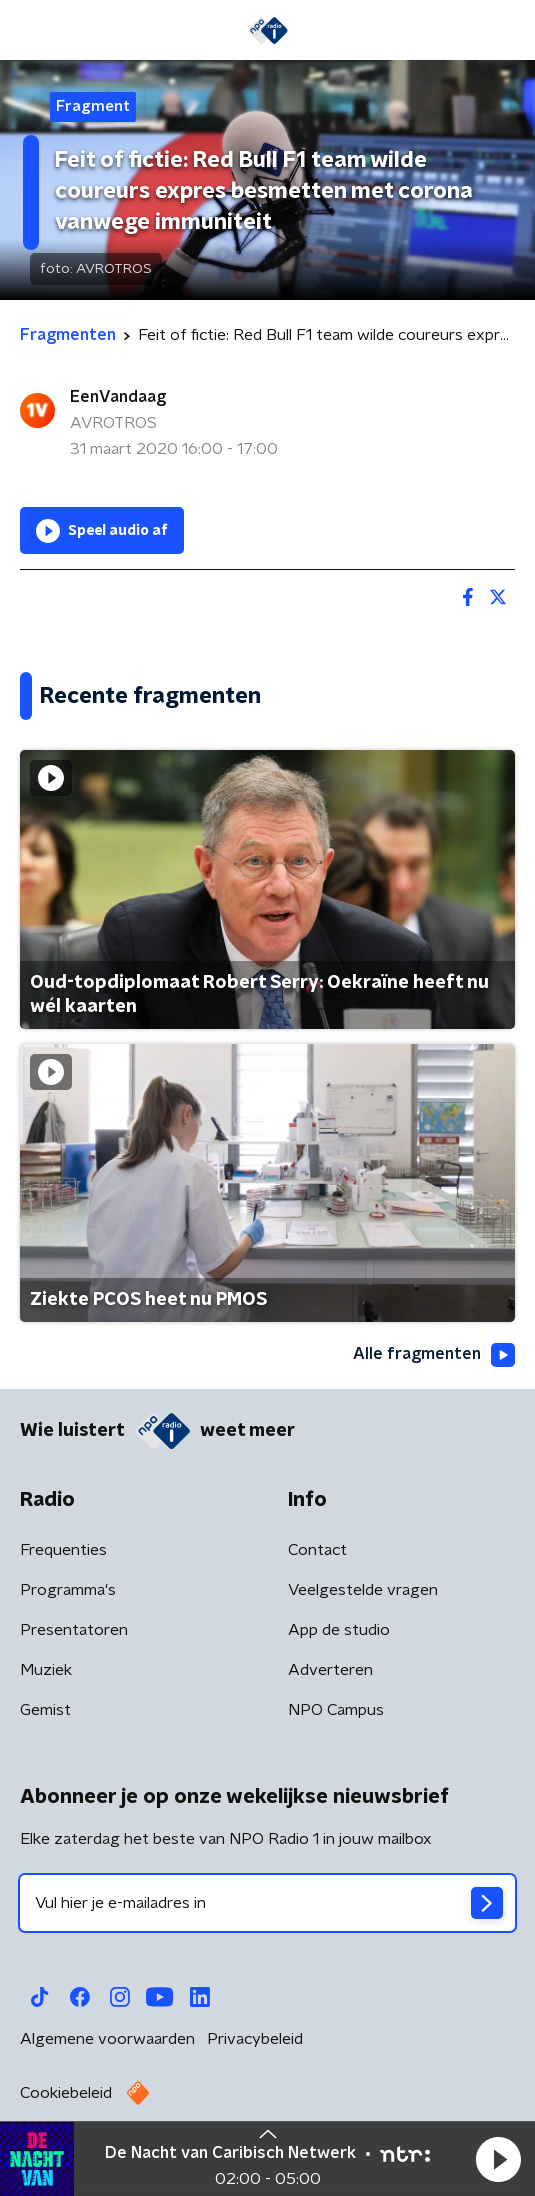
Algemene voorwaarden (107, 2039)
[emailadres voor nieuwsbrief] (267, 1903)
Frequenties (63, 1550)
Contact (317, 1550)
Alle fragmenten (434, 1355)
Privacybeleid (255, 2039)
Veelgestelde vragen (363, 1590)
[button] (498, 2159)
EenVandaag (118, 397)
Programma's (68, 1590)
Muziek (46, 1670)
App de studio (339, 1630)
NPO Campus (336, 1710)
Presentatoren (74, 1630)
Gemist (45, 1710)
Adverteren (330, 1670)
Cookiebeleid (66, 2093)
